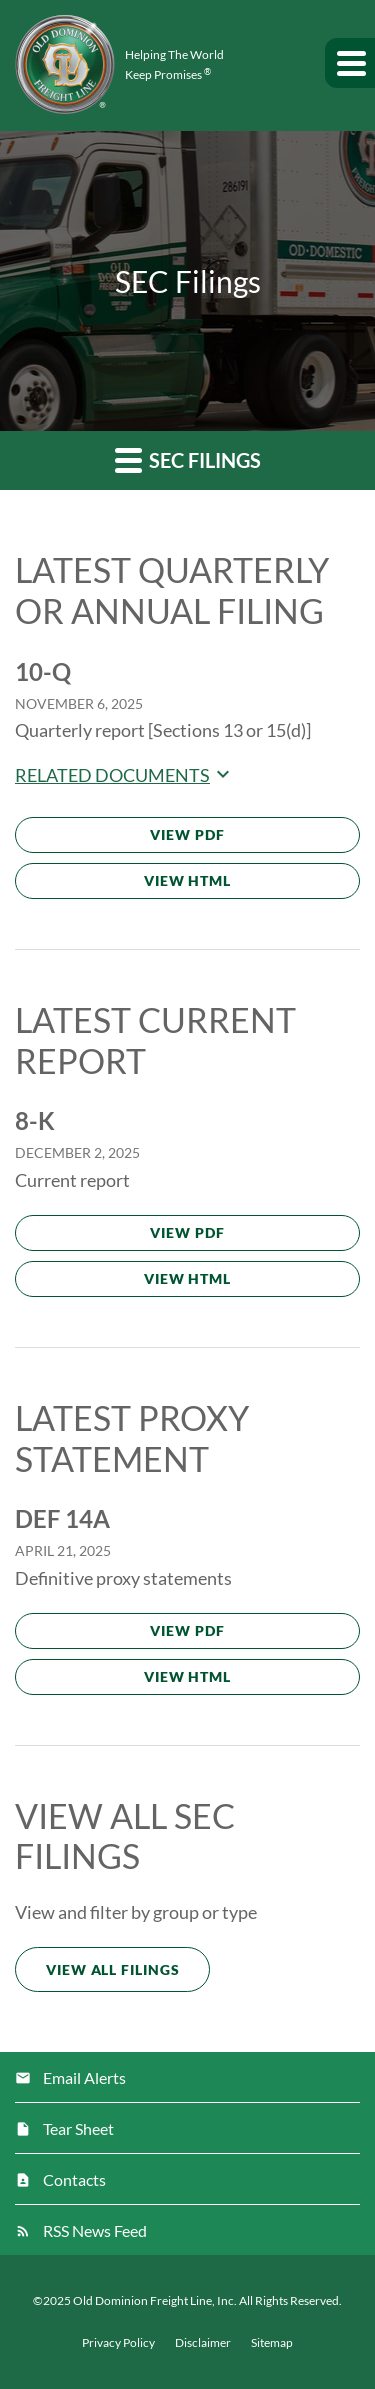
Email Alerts (84, 2077)
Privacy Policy (118, 2343)
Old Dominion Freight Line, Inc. (155, 2300)
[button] (350, 63)
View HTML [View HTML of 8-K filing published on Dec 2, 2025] (187, 1278)
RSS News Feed (95, 2230)
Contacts (74, 2179)
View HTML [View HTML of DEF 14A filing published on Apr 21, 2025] (187, 1676)
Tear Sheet (78, 2128)
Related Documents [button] (125, 775)
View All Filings (112, 1969)
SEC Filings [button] (188, 459)
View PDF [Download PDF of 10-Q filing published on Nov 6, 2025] (187, 834)
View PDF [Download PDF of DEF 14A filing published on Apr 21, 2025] (187, 1630)
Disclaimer (203, 2343)
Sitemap (272, 2343)
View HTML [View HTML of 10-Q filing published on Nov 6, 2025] (187, 880)
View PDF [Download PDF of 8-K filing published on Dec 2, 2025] (187, 1232)
